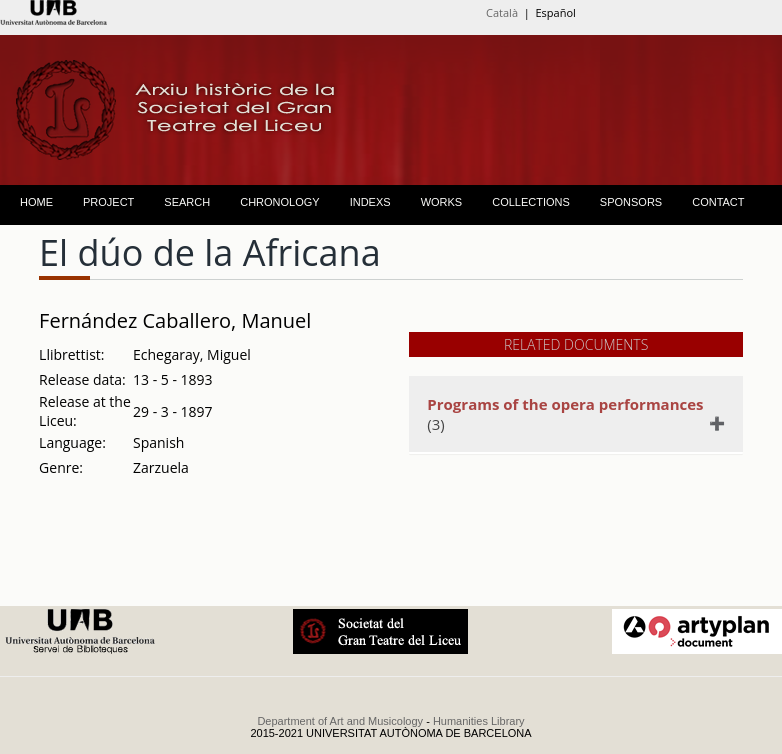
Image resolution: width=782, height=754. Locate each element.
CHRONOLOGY (279, 202)
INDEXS (370, 202)
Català (502, 12)
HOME (36, 202)
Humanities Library (479, 721)
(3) (567, 414)
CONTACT (718, 202)
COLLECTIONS (531, 202)
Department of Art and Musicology (340, 721)
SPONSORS (631, 202)
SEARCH (187, 202)
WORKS (442, 202)
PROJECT (108, 202)
